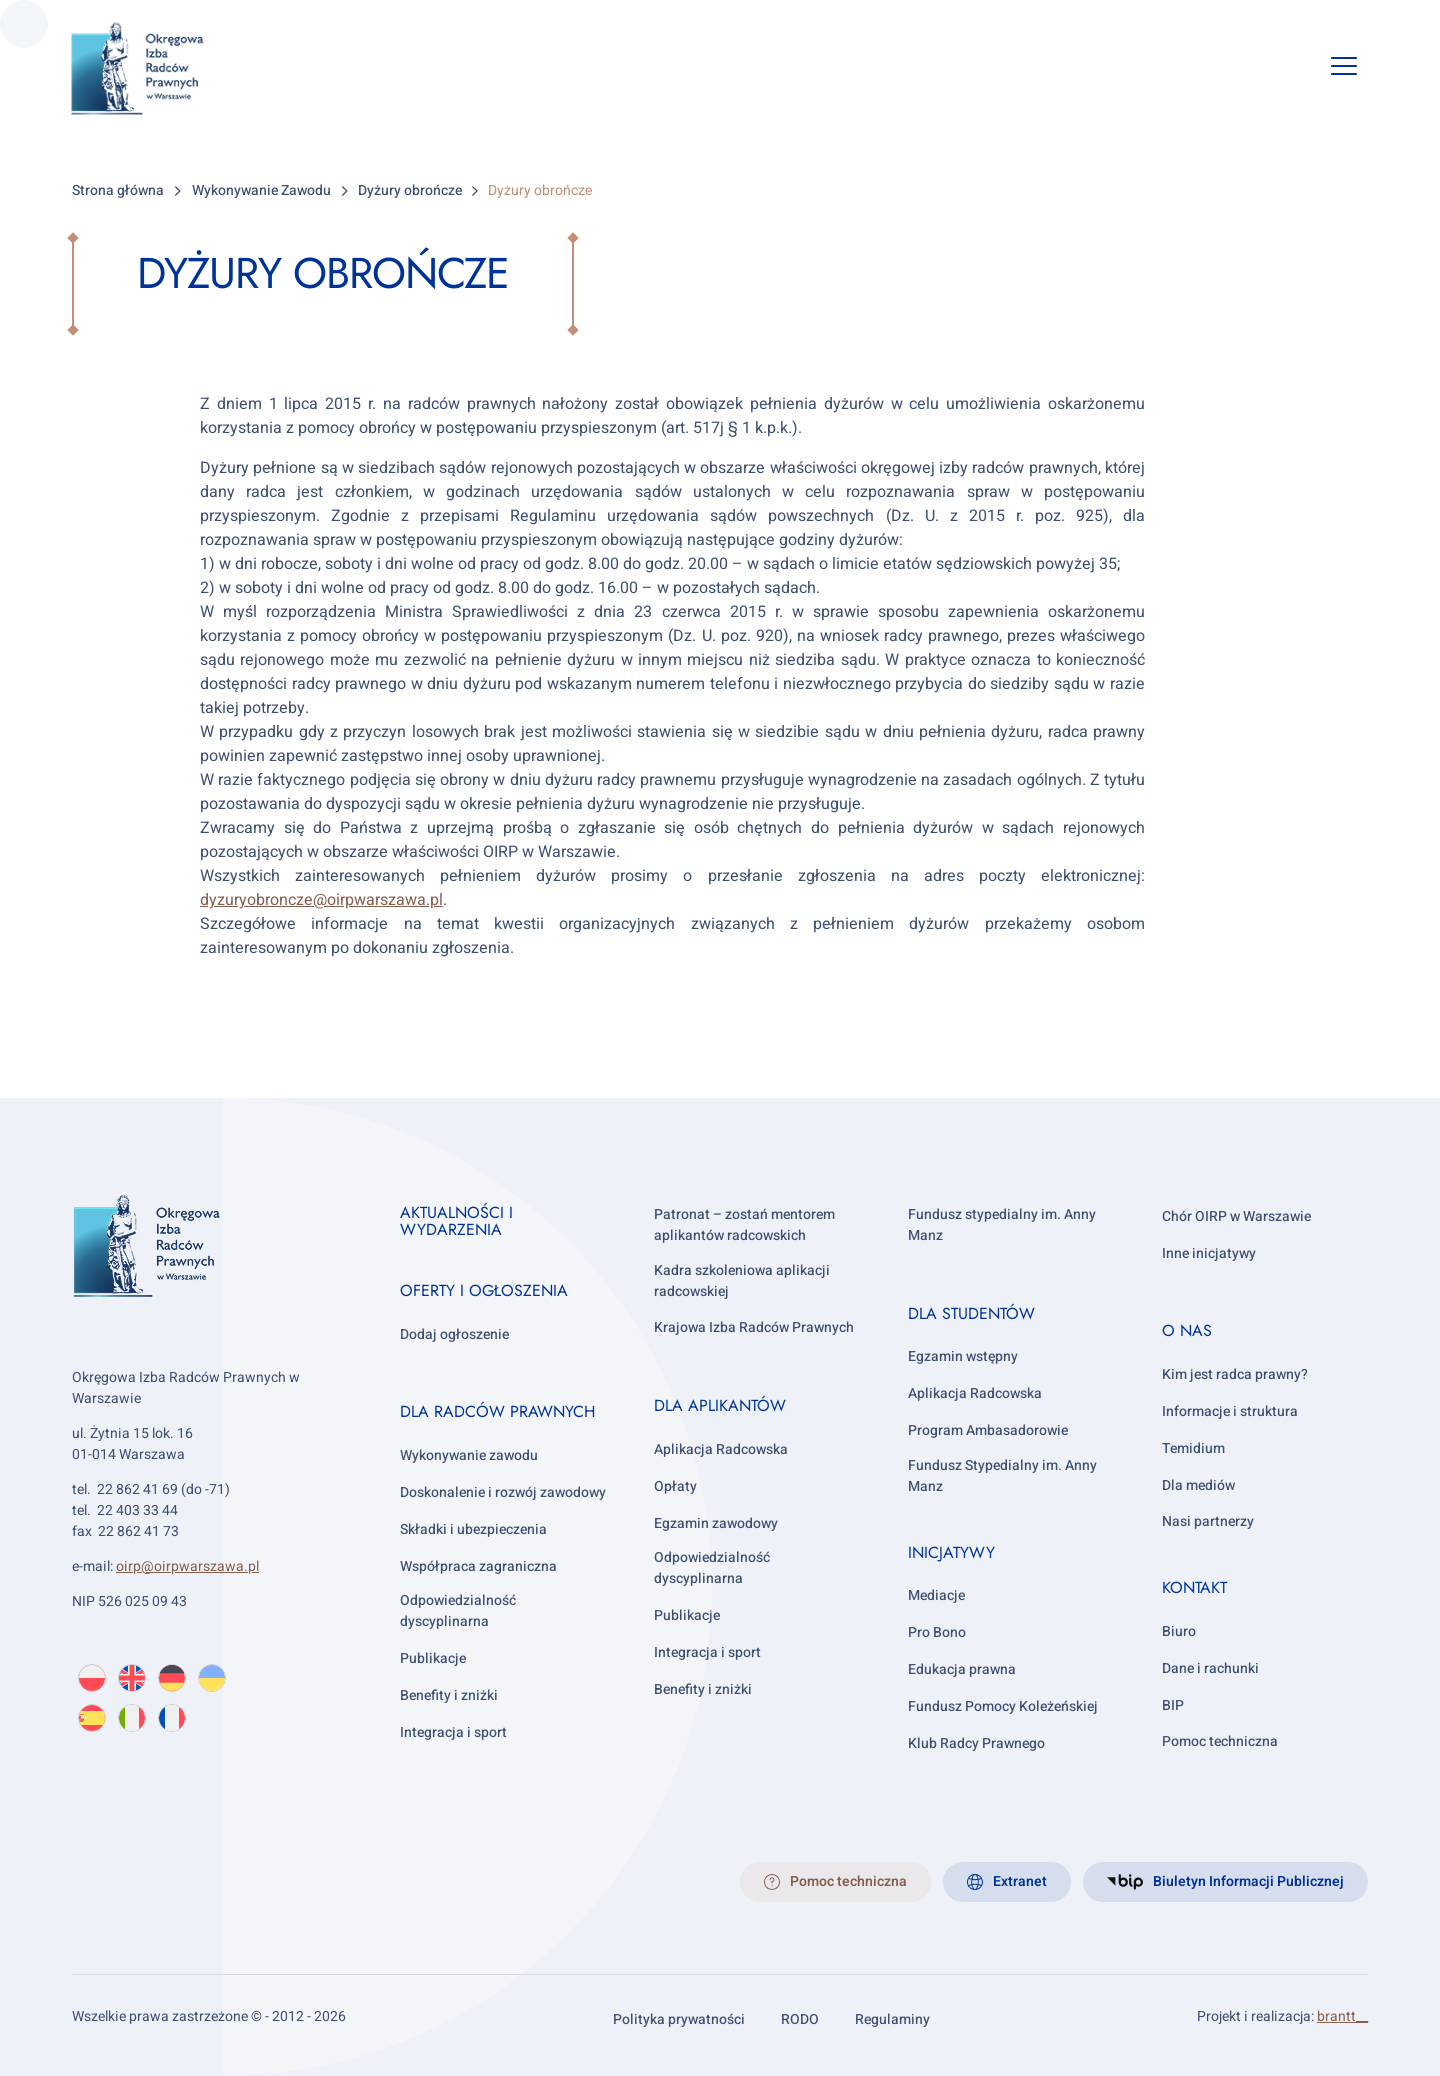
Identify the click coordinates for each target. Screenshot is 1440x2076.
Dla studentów (971, 1313)
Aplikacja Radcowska (721, 1449)
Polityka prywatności (679, 2019)
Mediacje (936, 1595)
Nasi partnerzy (1208, 1521)
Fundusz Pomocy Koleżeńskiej (1003, 1706)
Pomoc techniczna (1220, 1741)
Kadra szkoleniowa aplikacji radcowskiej (742, 1281)
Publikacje (433, 1658)
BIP (1173, 1705)
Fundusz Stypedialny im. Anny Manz (1002, 1476)
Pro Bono (937, 1632)
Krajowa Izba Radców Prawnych (754, 1327)
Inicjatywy (951, 1552)
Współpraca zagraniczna (478, 1566)
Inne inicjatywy (1209, 1253)
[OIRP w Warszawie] (161, 69)
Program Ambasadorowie (988, 1430)
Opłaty (675, 1486)
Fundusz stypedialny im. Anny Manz (1002, 1225)
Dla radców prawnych (497, 1411)
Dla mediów (1198, 1485)
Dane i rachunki (1210, 1668)
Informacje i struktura (1230, 1411)
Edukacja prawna (962, 1669)
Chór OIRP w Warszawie (1236, 1216)
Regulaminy (892, 2019)
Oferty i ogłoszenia (484, 1290)
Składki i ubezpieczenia (473, 1529)
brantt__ (1342, 2016)
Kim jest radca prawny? (1235, 1374)
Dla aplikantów (720, 1405)
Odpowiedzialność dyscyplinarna (458, 1611)
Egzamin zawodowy (716, 1523)
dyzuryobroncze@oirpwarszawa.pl (321, 900)
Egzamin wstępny (963, 1356)
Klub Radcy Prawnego (976, 1743)
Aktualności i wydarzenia (456, 1221)
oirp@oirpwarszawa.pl (187, 1566)
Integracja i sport (453, 1732)
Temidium (1193, 1448)
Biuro (1179, 1631)
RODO (800, 2019)
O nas (1187, 1330)
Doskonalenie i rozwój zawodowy (503, 1492)
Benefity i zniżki (449, 1695)
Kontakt (1194, 1587)
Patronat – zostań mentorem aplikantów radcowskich (744, 1225)
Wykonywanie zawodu (469, 1455)
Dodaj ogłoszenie (454, 1334)
